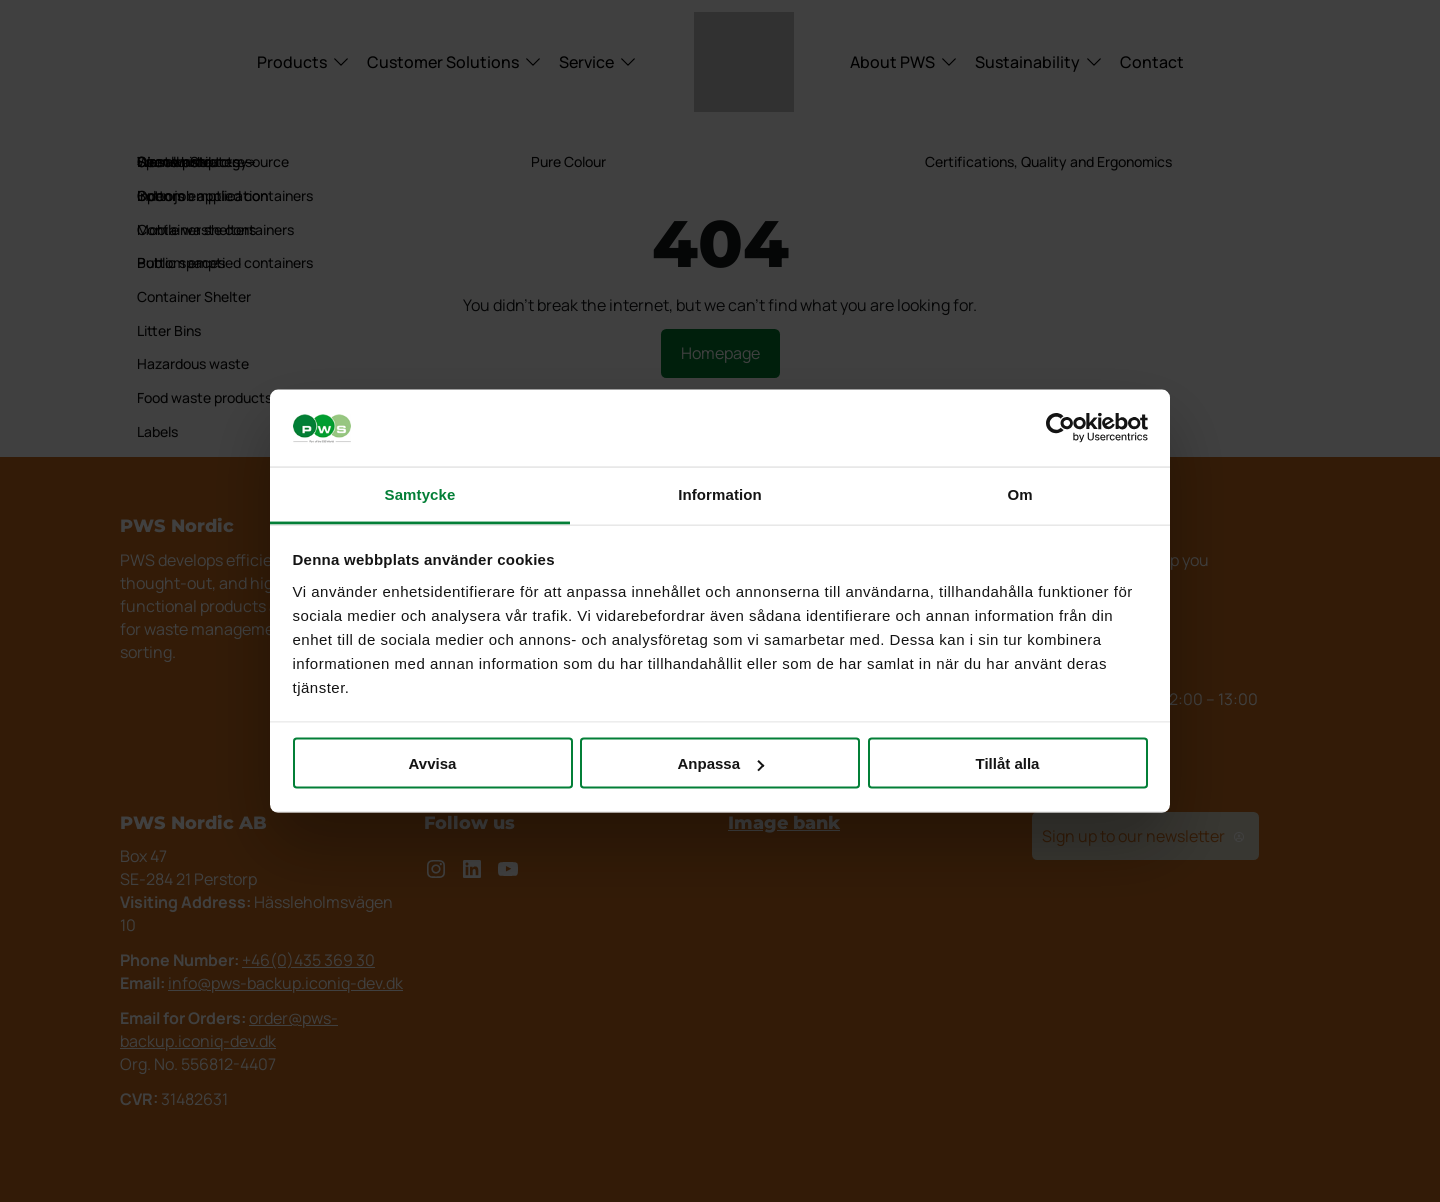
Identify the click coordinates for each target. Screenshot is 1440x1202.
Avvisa (433, 763)
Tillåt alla (1008, 763)
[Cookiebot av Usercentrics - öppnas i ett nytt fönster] (1060, 428)
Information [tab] (720, 493)
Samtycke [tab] (420, 493)
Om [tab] (1019, 493)
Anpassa (720, 763)
